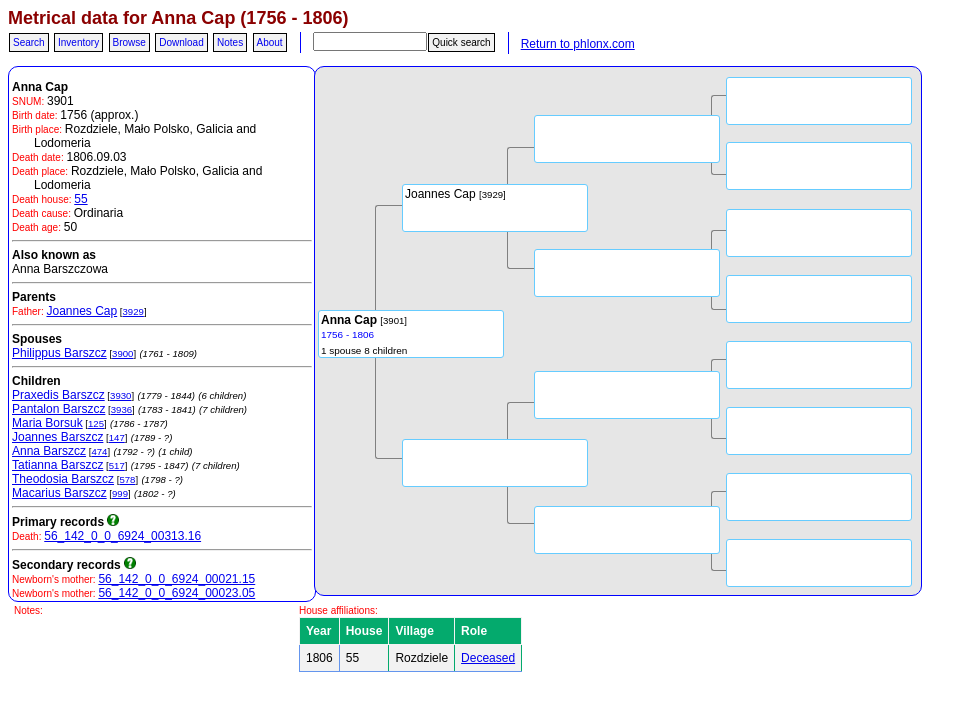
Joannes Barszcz (57, 437)
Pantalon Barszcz (58, 409)
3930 (120, 395)
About (270, 42)
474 (99, 451)
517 (117, 465)
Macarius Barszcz (59, 493)
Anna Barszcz (49, 451)
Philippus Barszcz (59, 353)
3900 (122, 353)
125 (96, 423)
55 (80, 199)
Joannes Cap (81, 311)
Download (181, 42)
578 (127, 479)
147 (117, 437)
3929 (133, 311)
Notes (230, 42)
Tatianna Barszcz (57, 465)
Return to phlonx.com (578, 44)
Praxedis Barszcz (58, 395)
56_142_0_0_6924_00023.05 (176, 593)
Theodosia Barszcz (63, 479)
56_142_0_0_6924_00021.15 (176, 579)
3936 (121, 409)
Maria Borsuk (47, 423)
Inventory (78, 42)
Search (29, 42)
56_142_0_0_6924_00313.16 (122, 536)
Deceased (488, 658)
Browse (129, 42)
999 (120, 493)
